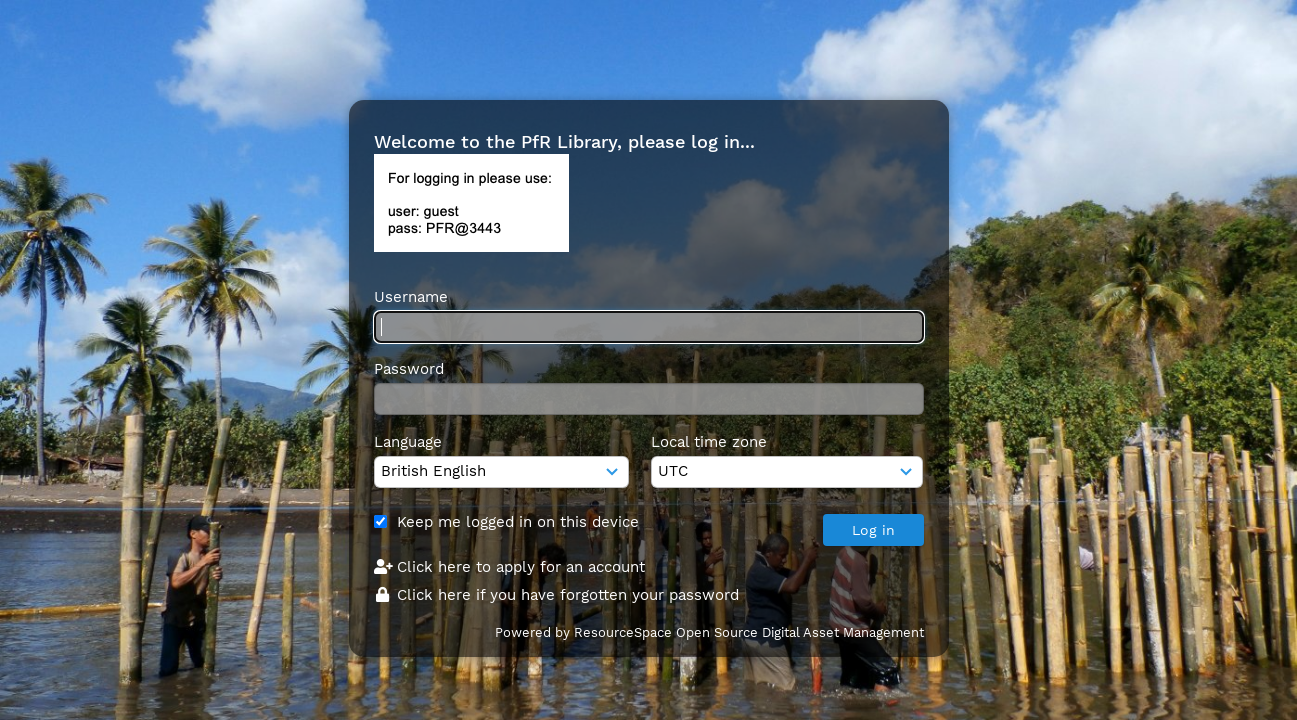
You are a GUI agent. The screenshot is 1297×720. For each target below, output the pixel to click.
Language (408, 442)
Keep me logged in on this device (518, 522)
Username (411, 297)
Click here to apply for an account (510, 567)
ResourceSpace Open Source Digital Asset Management (749, 632)
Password (409, 369)
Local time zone (709, 442)
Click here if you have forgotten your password (557, 595)
